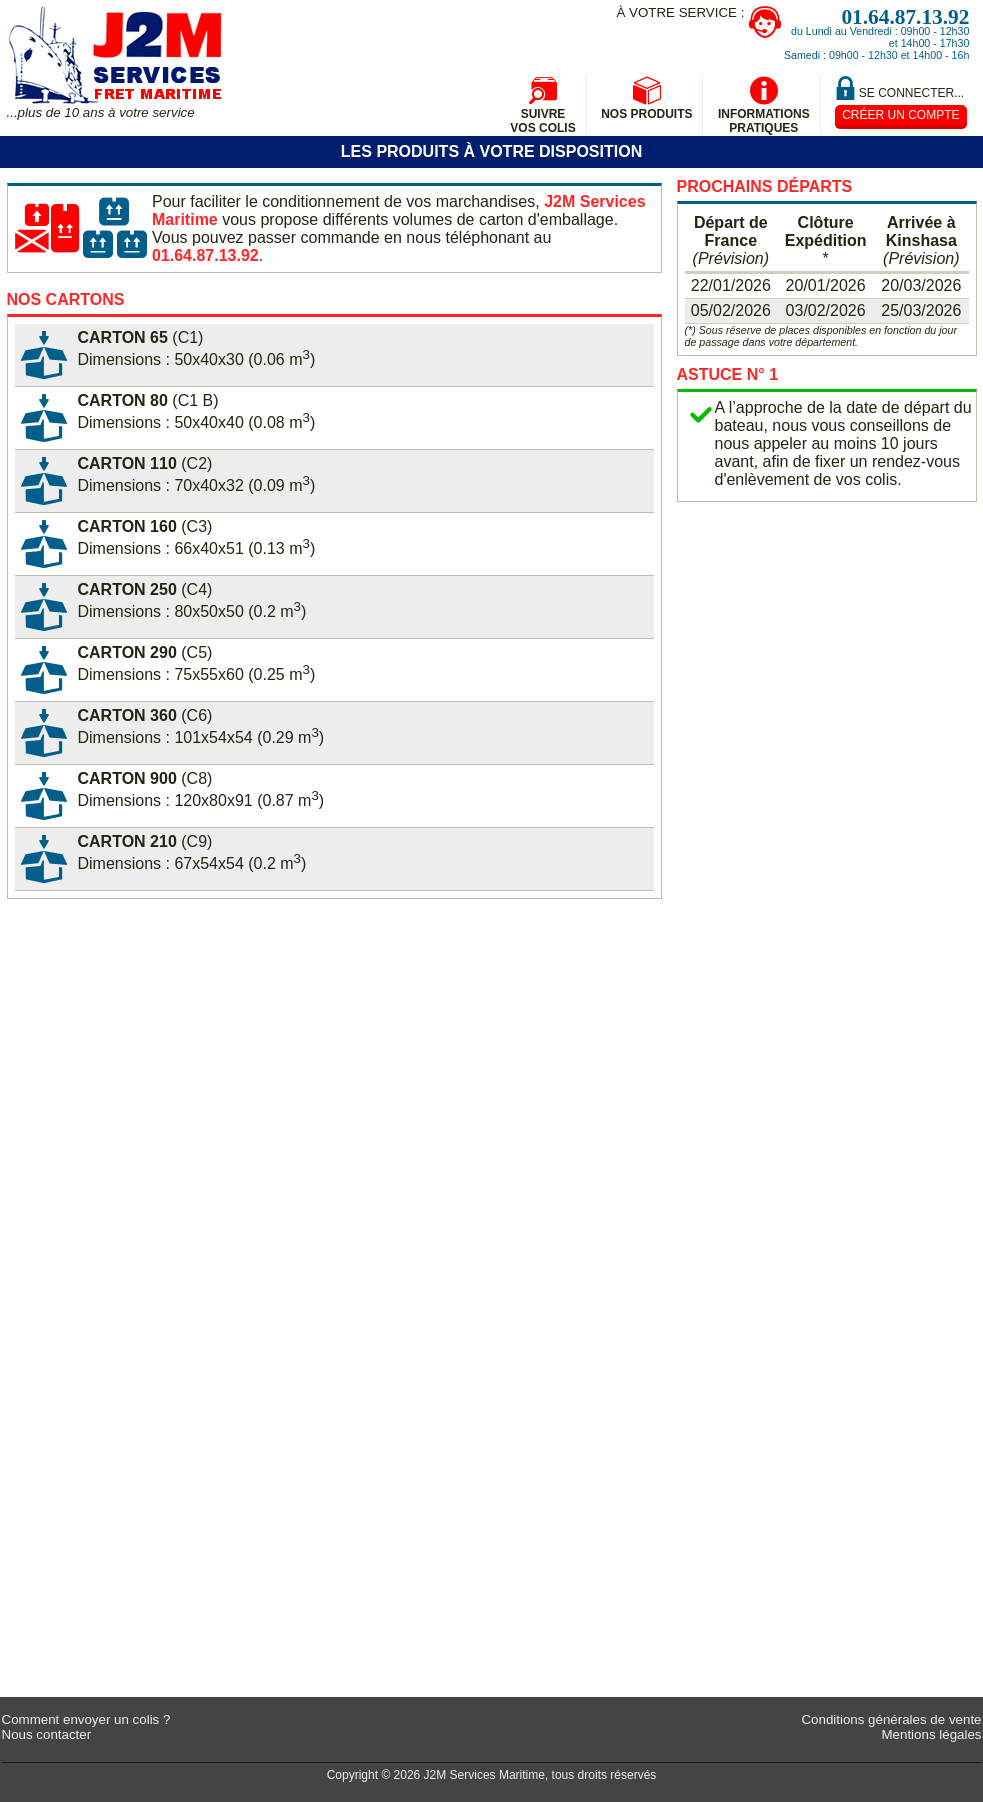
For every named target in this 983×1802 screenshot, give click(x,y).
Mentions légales (931, 1734)
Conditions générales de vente (891, 1719)
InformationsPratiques (764, 121)
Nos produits (646, 114)
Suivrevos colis (542, 121)
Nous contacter (47, 1734)
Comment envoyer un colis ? (86, 1719)
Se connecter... (911, 93)
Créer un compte (900, 115)
